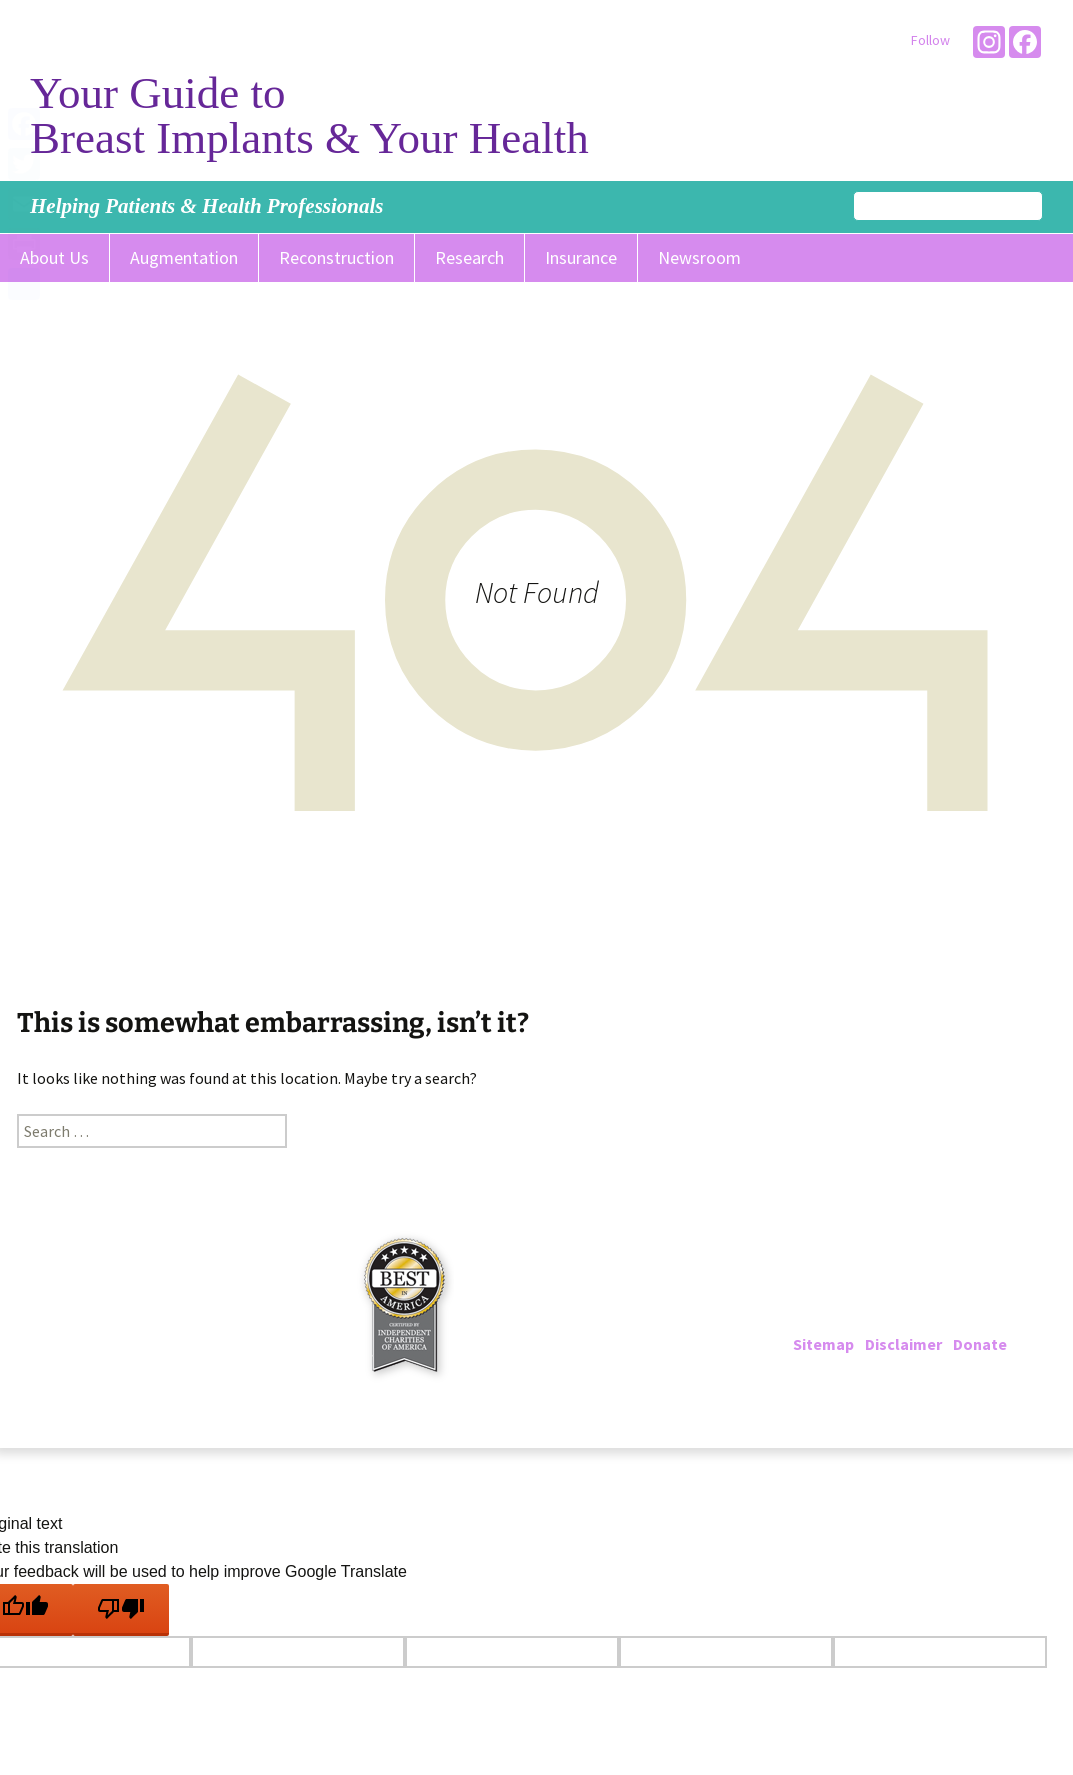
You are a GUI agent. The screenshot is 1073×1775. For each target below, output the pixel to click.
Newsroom (699, 257)
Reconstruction (336, 257)
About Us (54, 257)
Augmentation (184, 257)
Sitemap (823, 1344)
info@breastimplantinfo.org (940, 1320)
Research (469, 257)
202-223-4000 (875, 1296)
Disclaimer (903, 1344)
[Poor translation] (121, 1610)
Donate (980, 1344)
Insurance (581, 257)
